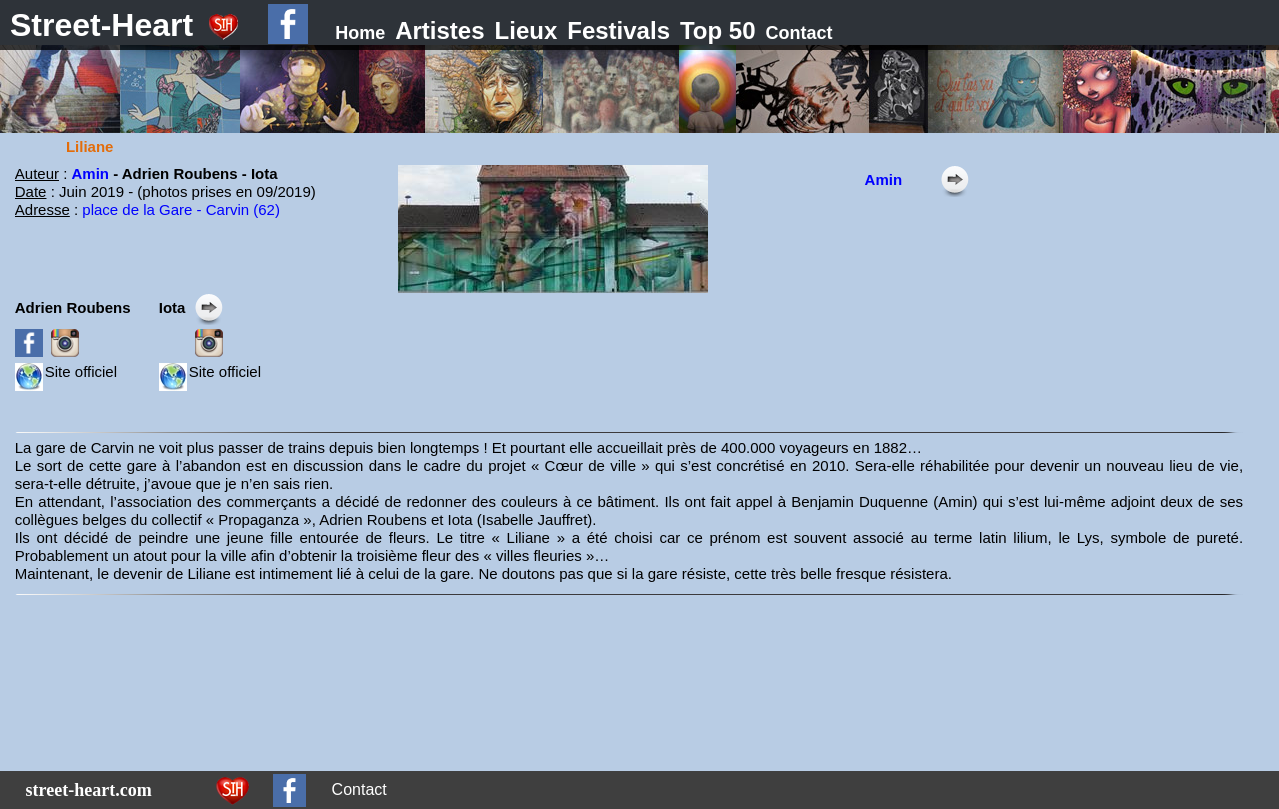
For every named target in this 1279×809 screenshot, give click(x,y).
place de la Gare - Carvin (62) (181, 209)
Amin (93, 173)
